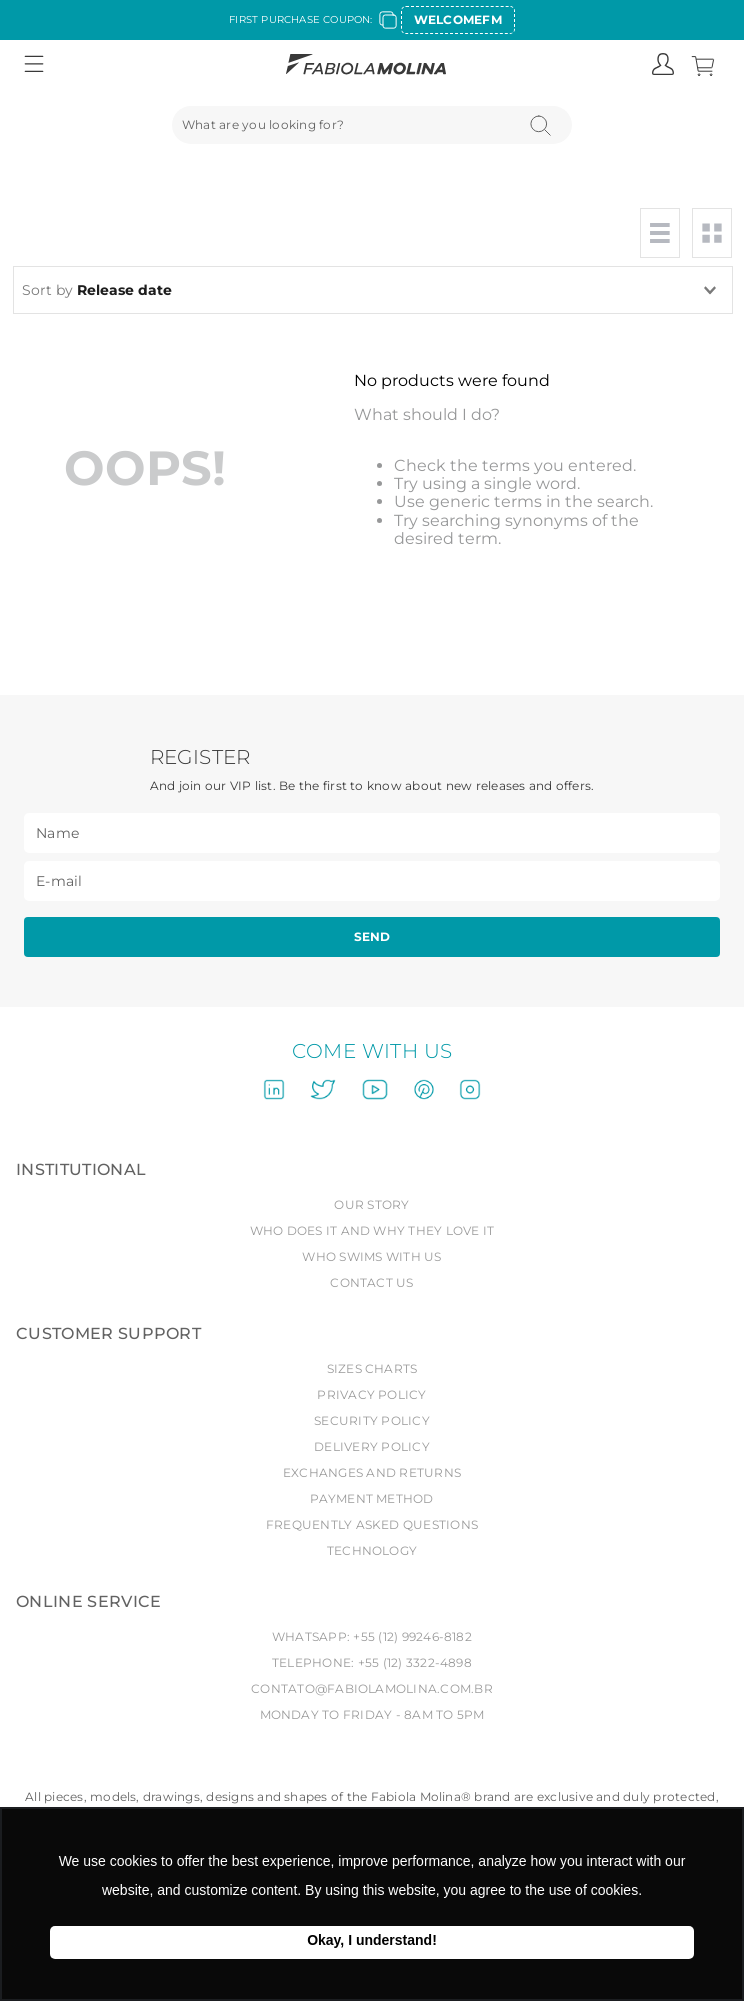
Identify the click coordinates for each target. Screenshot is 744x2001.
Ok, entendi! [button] (372, 1942)
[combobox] (372, 125)
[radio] (660, 233)
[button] (34, 65)
